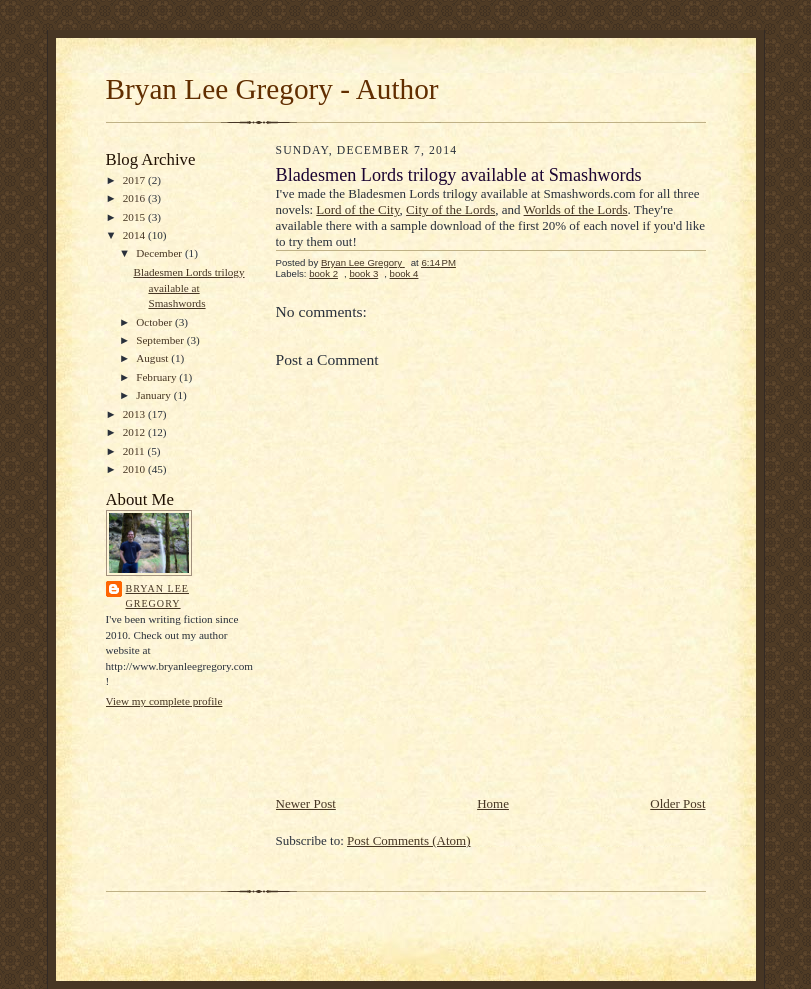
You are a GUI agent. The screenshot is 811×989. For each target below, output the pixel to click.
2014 (135, 235)
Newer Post (306, 803)
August (153, 358)
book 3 (363, 273)
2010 (135, 469)
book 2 (323, 273)
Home (493, 803)
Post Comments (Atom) (409, 840)
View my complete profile (164, 701)
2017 (135, 180)
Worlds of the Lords (576, 209)
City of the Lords (450, 209)
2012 (135, 432)
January (155, 395)
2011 (135, 451)
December (160, 253)
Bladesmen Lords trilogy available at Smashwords (188, 287)
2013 (135, 414)
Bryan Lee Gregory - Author (272, 89)
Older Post (677, 803)
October (155, 322)
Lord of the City (357, 209)
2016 (135, 198)
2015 (135, 217)
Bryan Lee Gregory (157, 596)
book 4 (404, 273)
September (161, 340)
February (157, 377)
